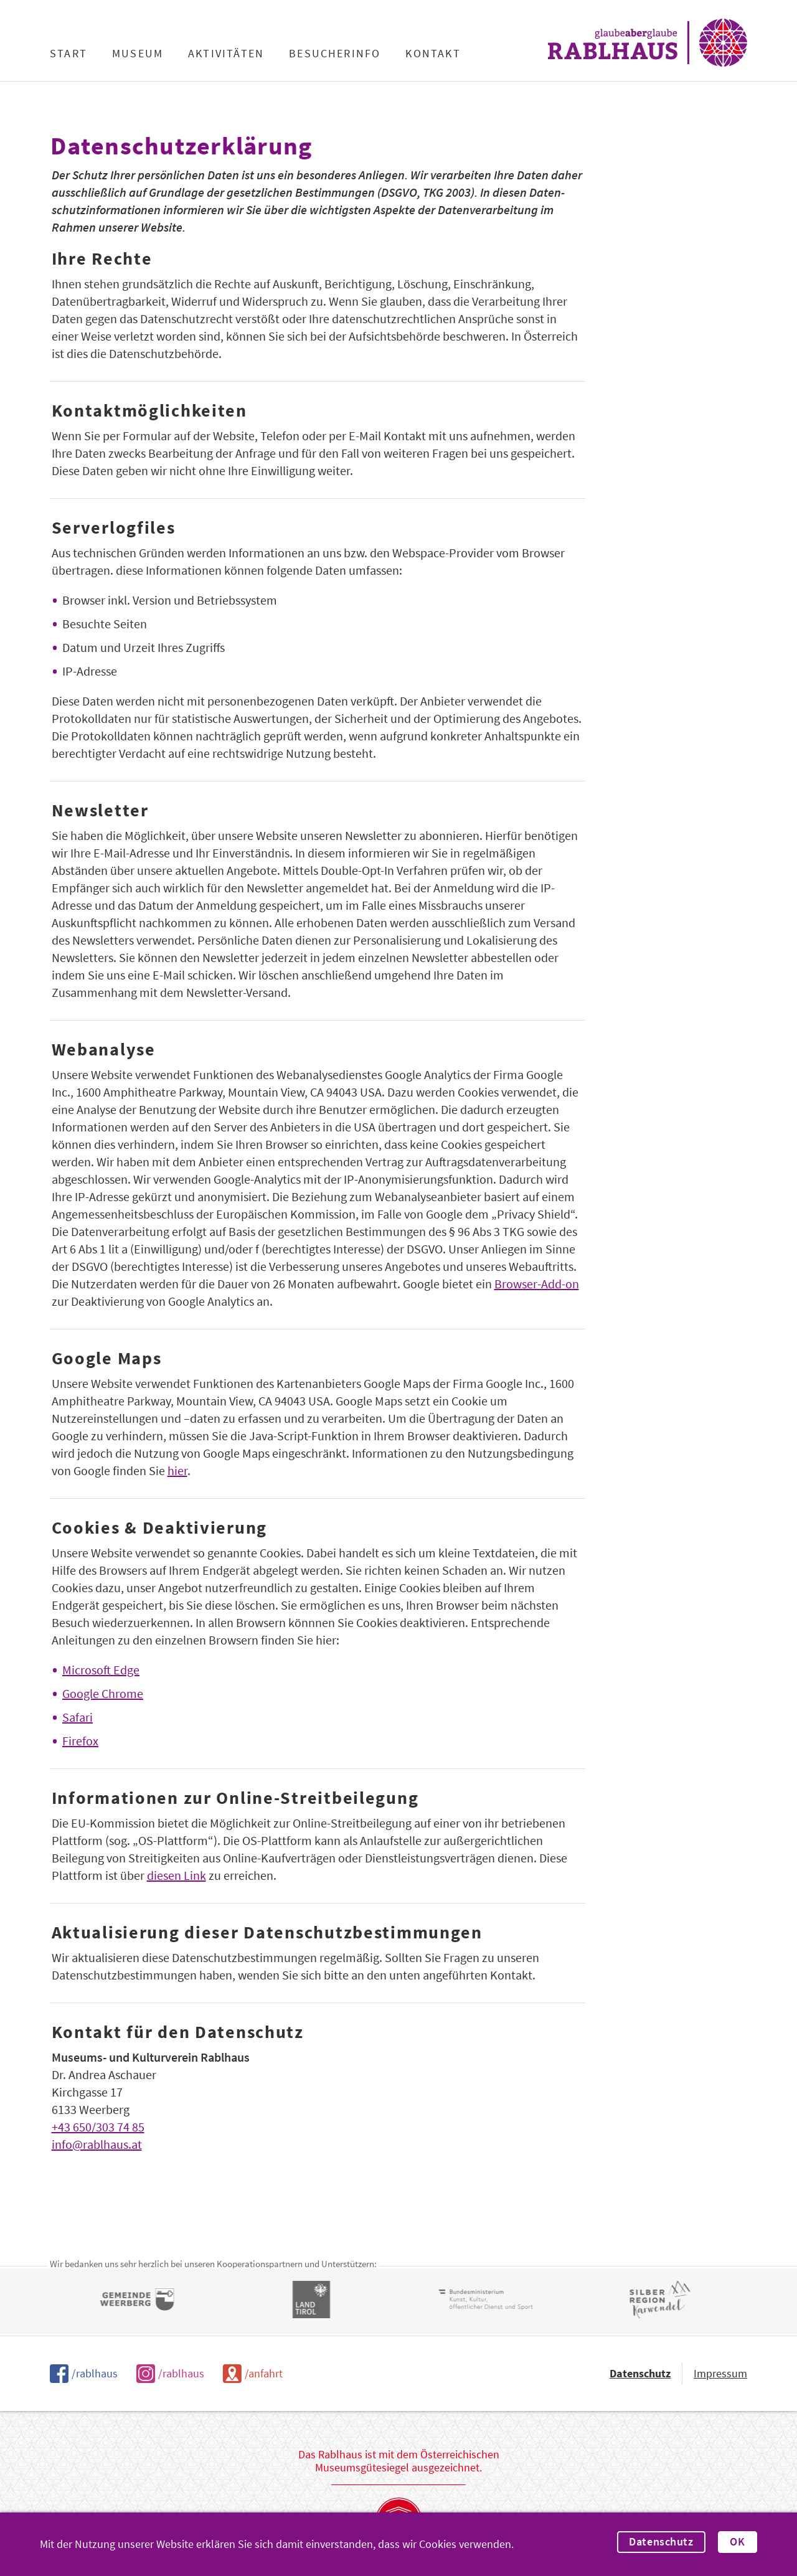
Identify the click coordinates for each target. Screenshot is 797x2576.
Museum (137, 53)
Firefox (80, 1740)
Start (68, 53)
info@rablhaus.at (97, 2144)
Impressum (720, 2373)
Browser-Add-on (536, 1283)
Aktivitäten (226, 53)
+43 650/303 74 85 (98, 2127)
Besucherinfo (334, 53)
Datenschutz (661, 2542)
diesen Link (176, 1875)
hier (177, 1470)
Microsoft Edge (100, 1669)
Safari (77, 1717)
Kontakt (432, 53)
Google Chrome (102, 1693)
